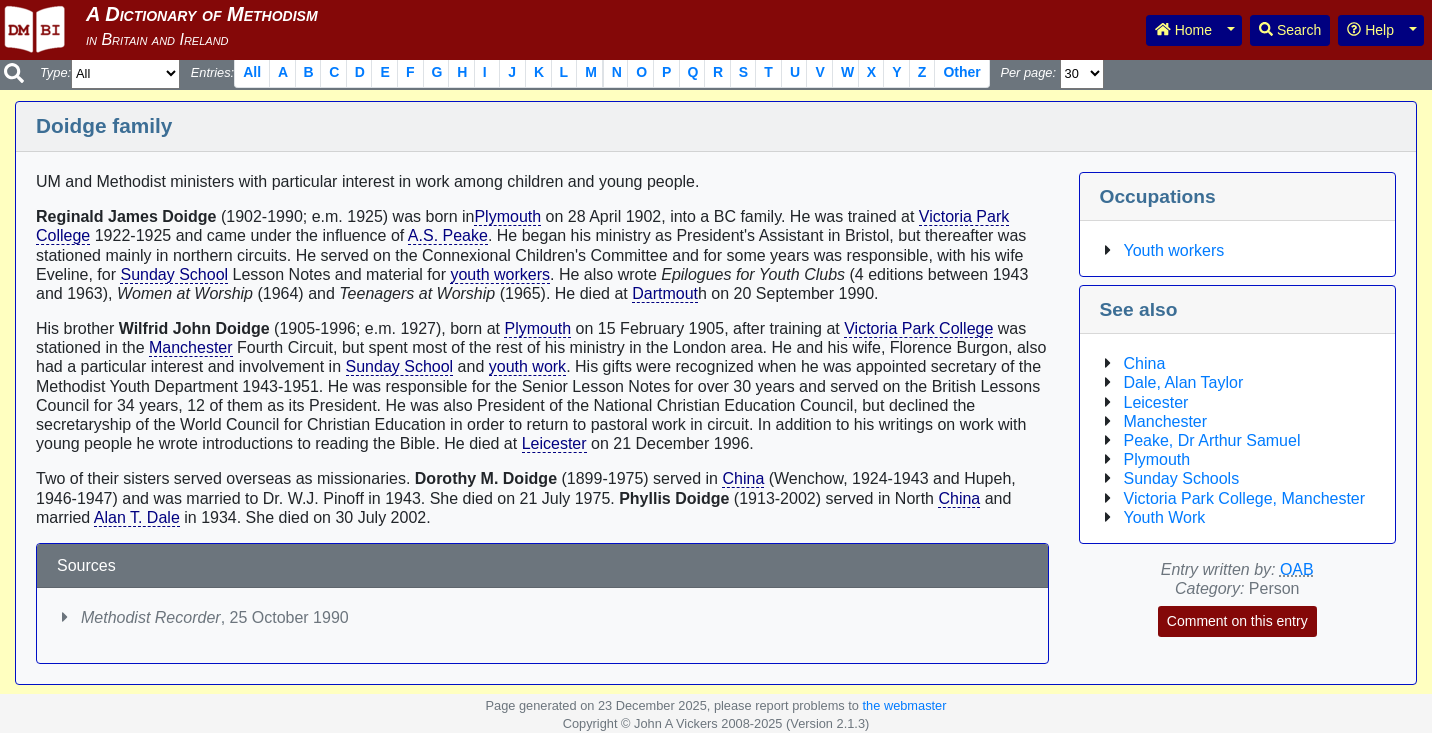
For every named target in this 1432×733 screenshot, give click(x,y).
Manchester (191, 347)
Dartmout (665, 293)
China (743, 478)
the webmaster (905, 705)
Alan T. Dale (137, 517)
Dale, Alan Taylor (1184, 382)
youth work (527, 366)
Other (961, 72)
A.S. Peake (448, 235)
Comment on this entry (1237, 621)
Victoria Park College (918, 328)
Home (1183, 30)
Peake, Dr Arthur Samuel (1212, 440)
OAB (1297, 569)
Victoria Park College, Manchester (1245, 498)
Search (1290, 30)
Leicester (554, 443)
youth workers (500, 274)
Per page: (1028, 72)
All (252, 72)
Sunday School (174, 274)
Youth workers (1174, 250)
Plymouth (507, 216)
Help (1370, 30)
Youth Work (1165, 517)
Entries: (212, 72)
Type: (55, 72)
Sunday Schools (1182, 478)
